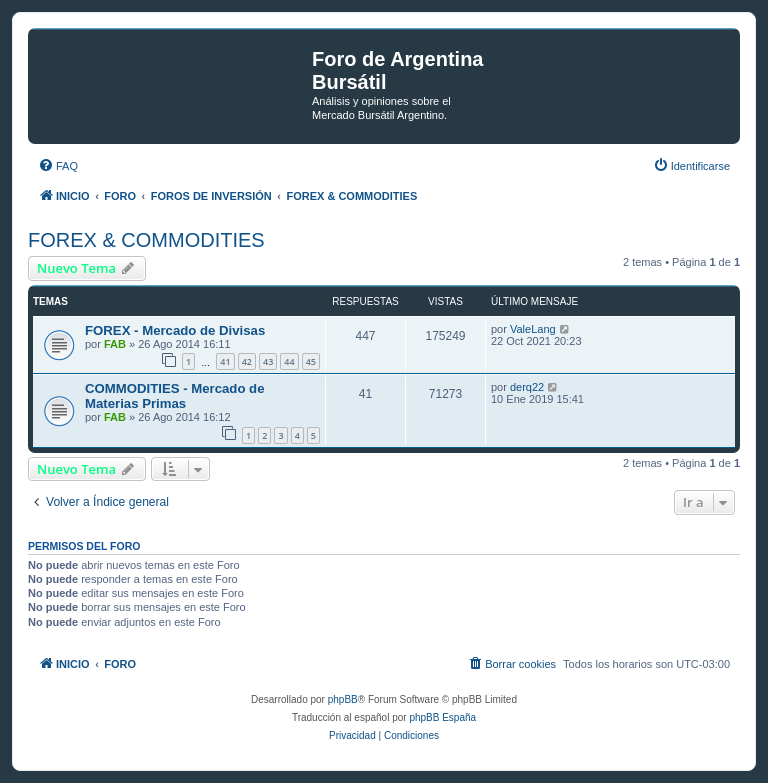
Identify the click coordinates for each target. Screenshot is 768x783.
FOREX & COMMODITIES (146, 240)
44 (289, 361)
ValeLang (533, 329)
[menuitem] (58, 166)
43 (268, 361)
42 (247, 361)
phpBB (343, 699)
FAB (115, 344)
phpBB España (442, 717)
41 (225, 361)
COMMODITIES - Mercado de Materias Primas (175, 396)
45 (311, 361)
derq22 (527, 387)
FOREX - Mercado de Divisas (175, 330)
